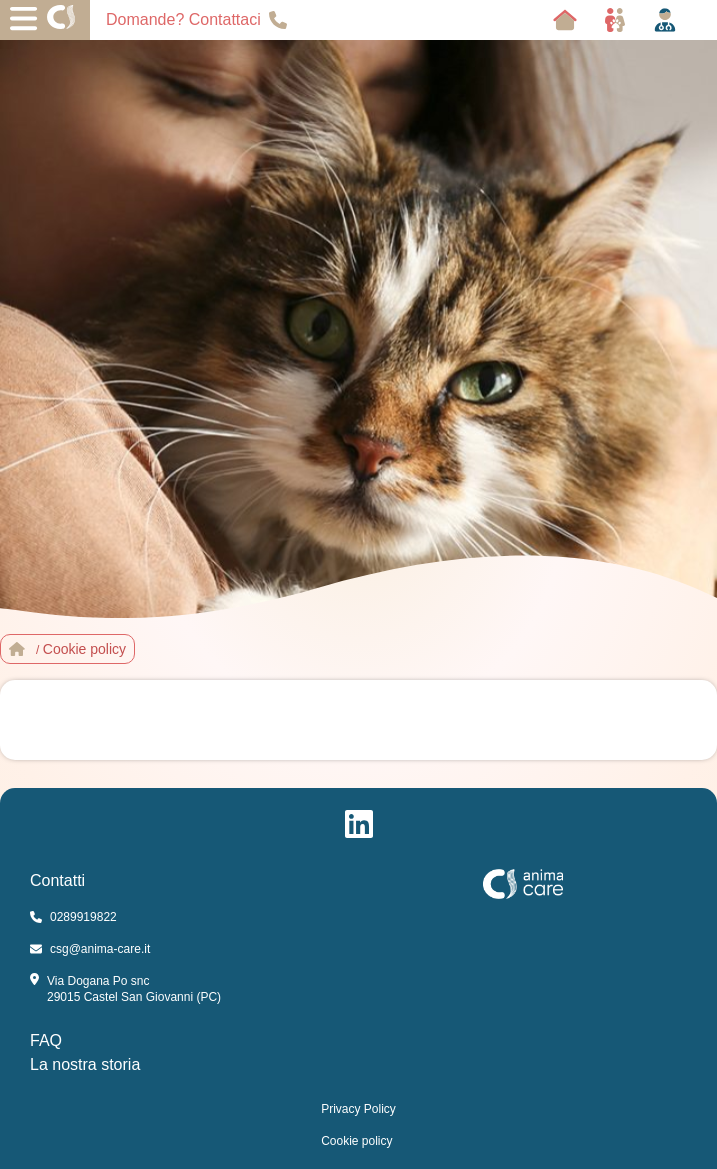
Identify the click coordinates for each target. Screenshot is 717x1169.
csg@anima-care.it (90, 949)
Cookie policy (356, 1141)
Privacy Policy (358, 1109)
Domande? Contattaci (196, 20)
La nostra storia (85, 1064)
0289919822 (73, 917)
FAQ (46, 1040)
